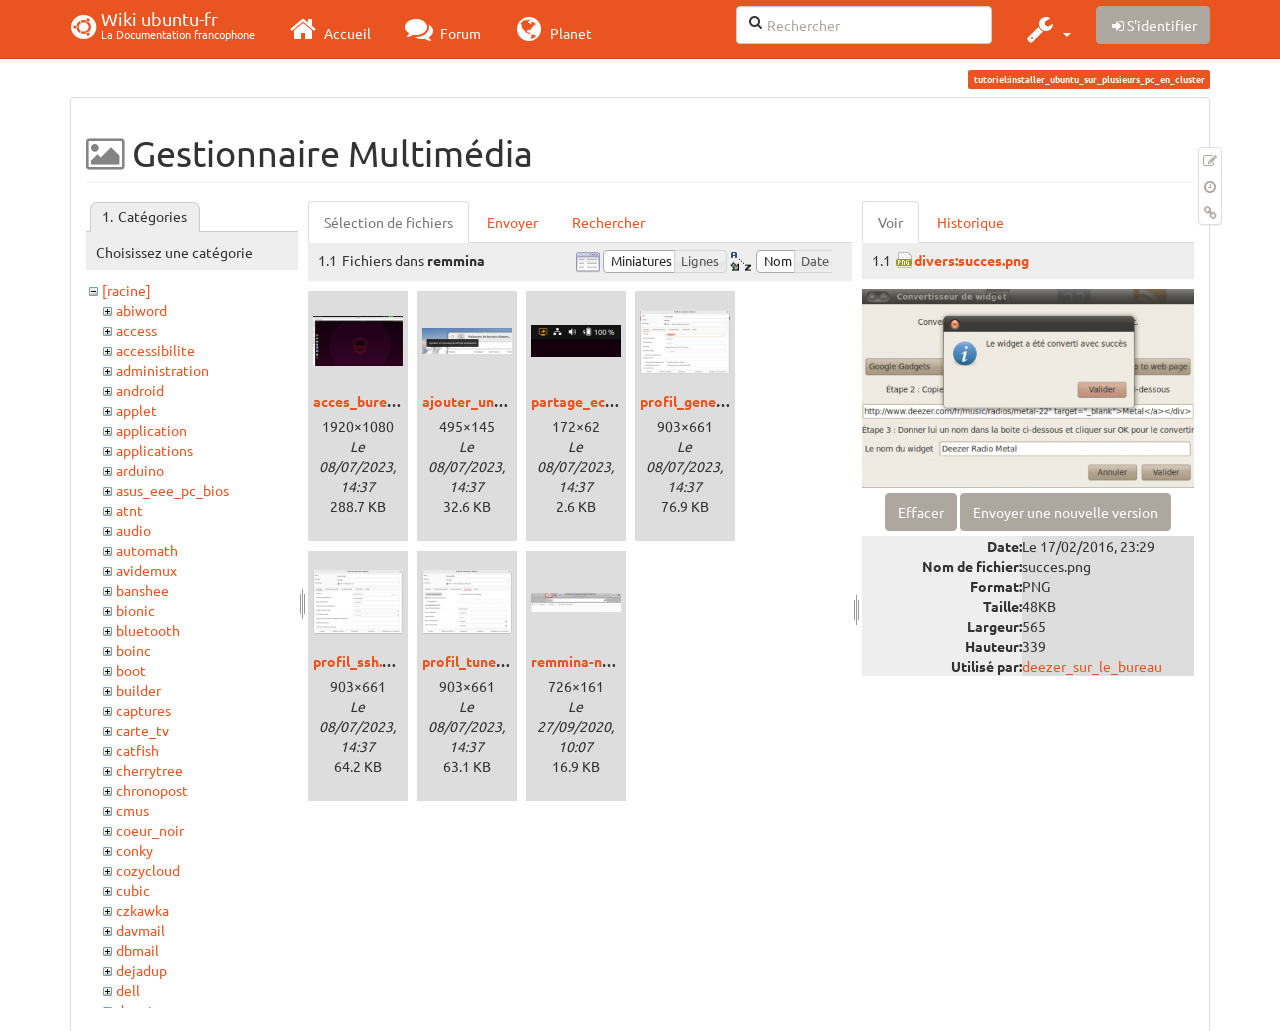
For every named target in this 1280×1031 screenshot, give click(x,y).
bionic (135, 610)
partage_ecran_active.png (616, 401)
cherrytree (149, 770)
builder (138, 690)
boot (131, 670)
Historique (970, 222)
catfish (137, 750)
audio (133, 530)
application (151, 430)
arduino (140, 470)
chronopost (152, 790)
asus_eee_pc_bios (172, 490)
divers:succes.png (971, 260)
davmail (140, 930)
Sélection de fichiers (388, 222)
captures (143, 710)
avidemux (146, 570)
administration (162, 370)
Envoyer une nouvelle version (1065, 512)
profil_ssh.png (359, 661)
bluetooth (148, 630)
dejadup (141, 970)
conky (134, 850)
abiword (141, 310)
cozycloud (148, 870)
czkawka (142, 910)
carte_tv (142, 730)
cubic (133, 890)
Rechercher (608, 222)
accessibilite (155, 350)
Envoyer (512, 222)
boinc (133, 650)
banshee (142, 590)
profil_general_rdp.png (715, 401)
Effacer (921, 512)
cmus (132, 810)
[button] (1046, 29)
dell (128, 990)
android (140, 390)
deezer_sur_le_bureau (1092, 666)
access (136, 330)
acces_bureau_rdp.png (386, 401)
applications (154, 450)
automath (147, 550)
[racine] (126, 290)
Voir (890, 222)
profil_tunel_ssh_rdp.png (503, 661)
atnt (129, 510)
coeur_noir (150, 830)
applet (136, 410)
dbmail (137, 950)
